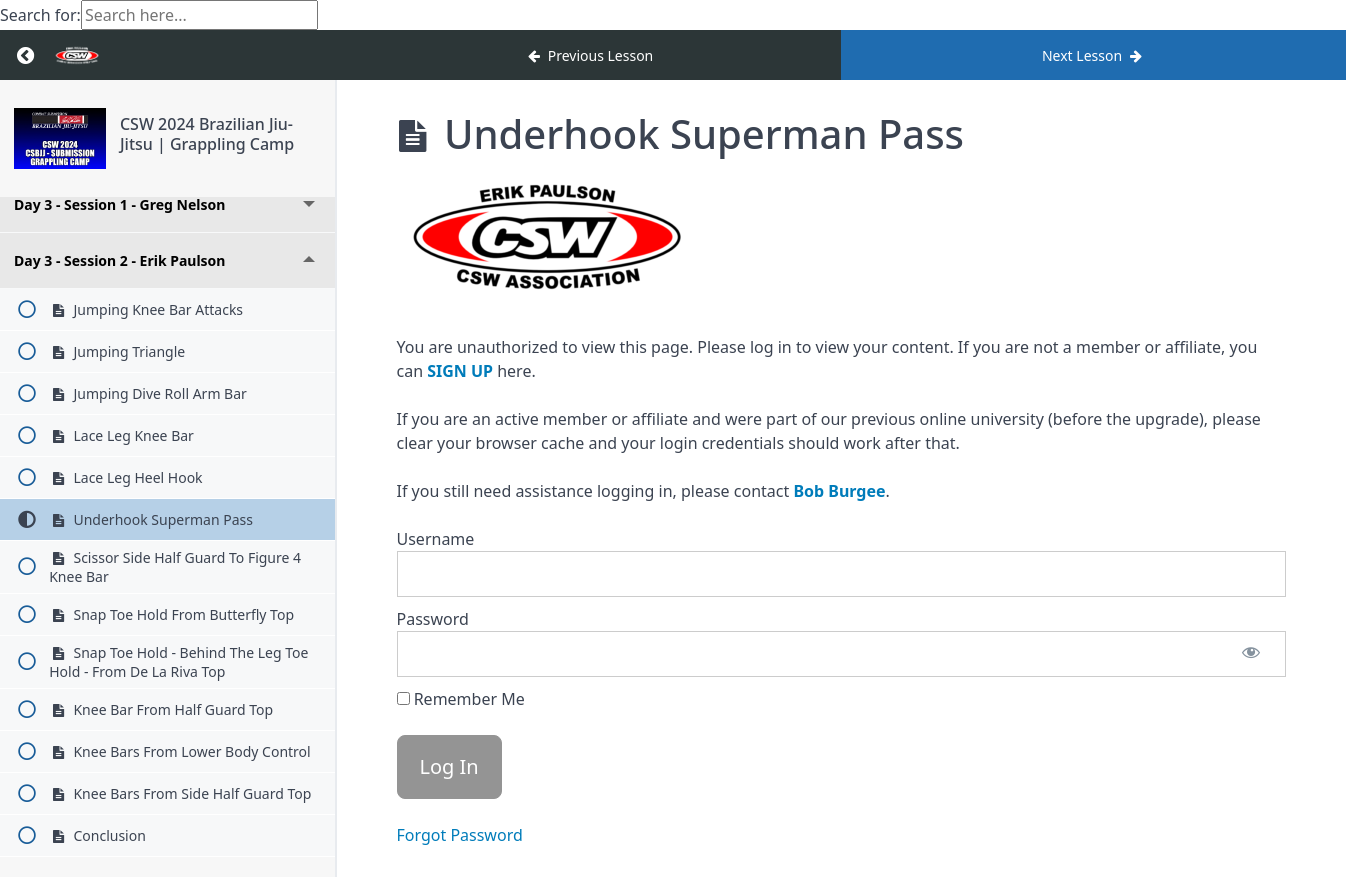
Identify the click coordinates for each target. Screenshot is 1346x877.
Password (433, 619)
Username (436, 539)
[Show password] (1251, 654)
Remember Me (461, 699)
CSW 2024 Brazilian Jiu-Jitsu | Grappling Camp (207, 133)
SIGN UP (460, 371)
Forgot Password (460, 835)
